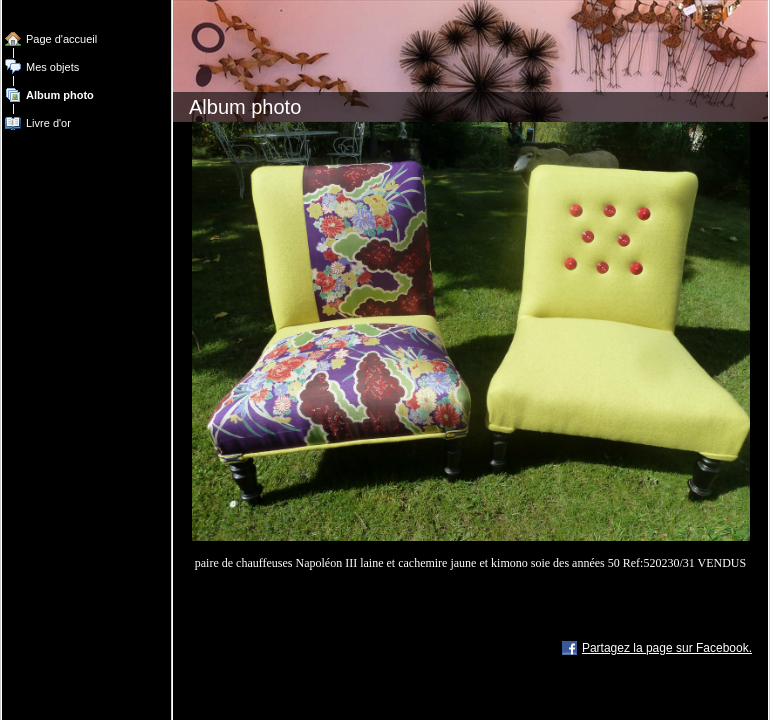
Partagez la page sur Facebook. (667, 648)
